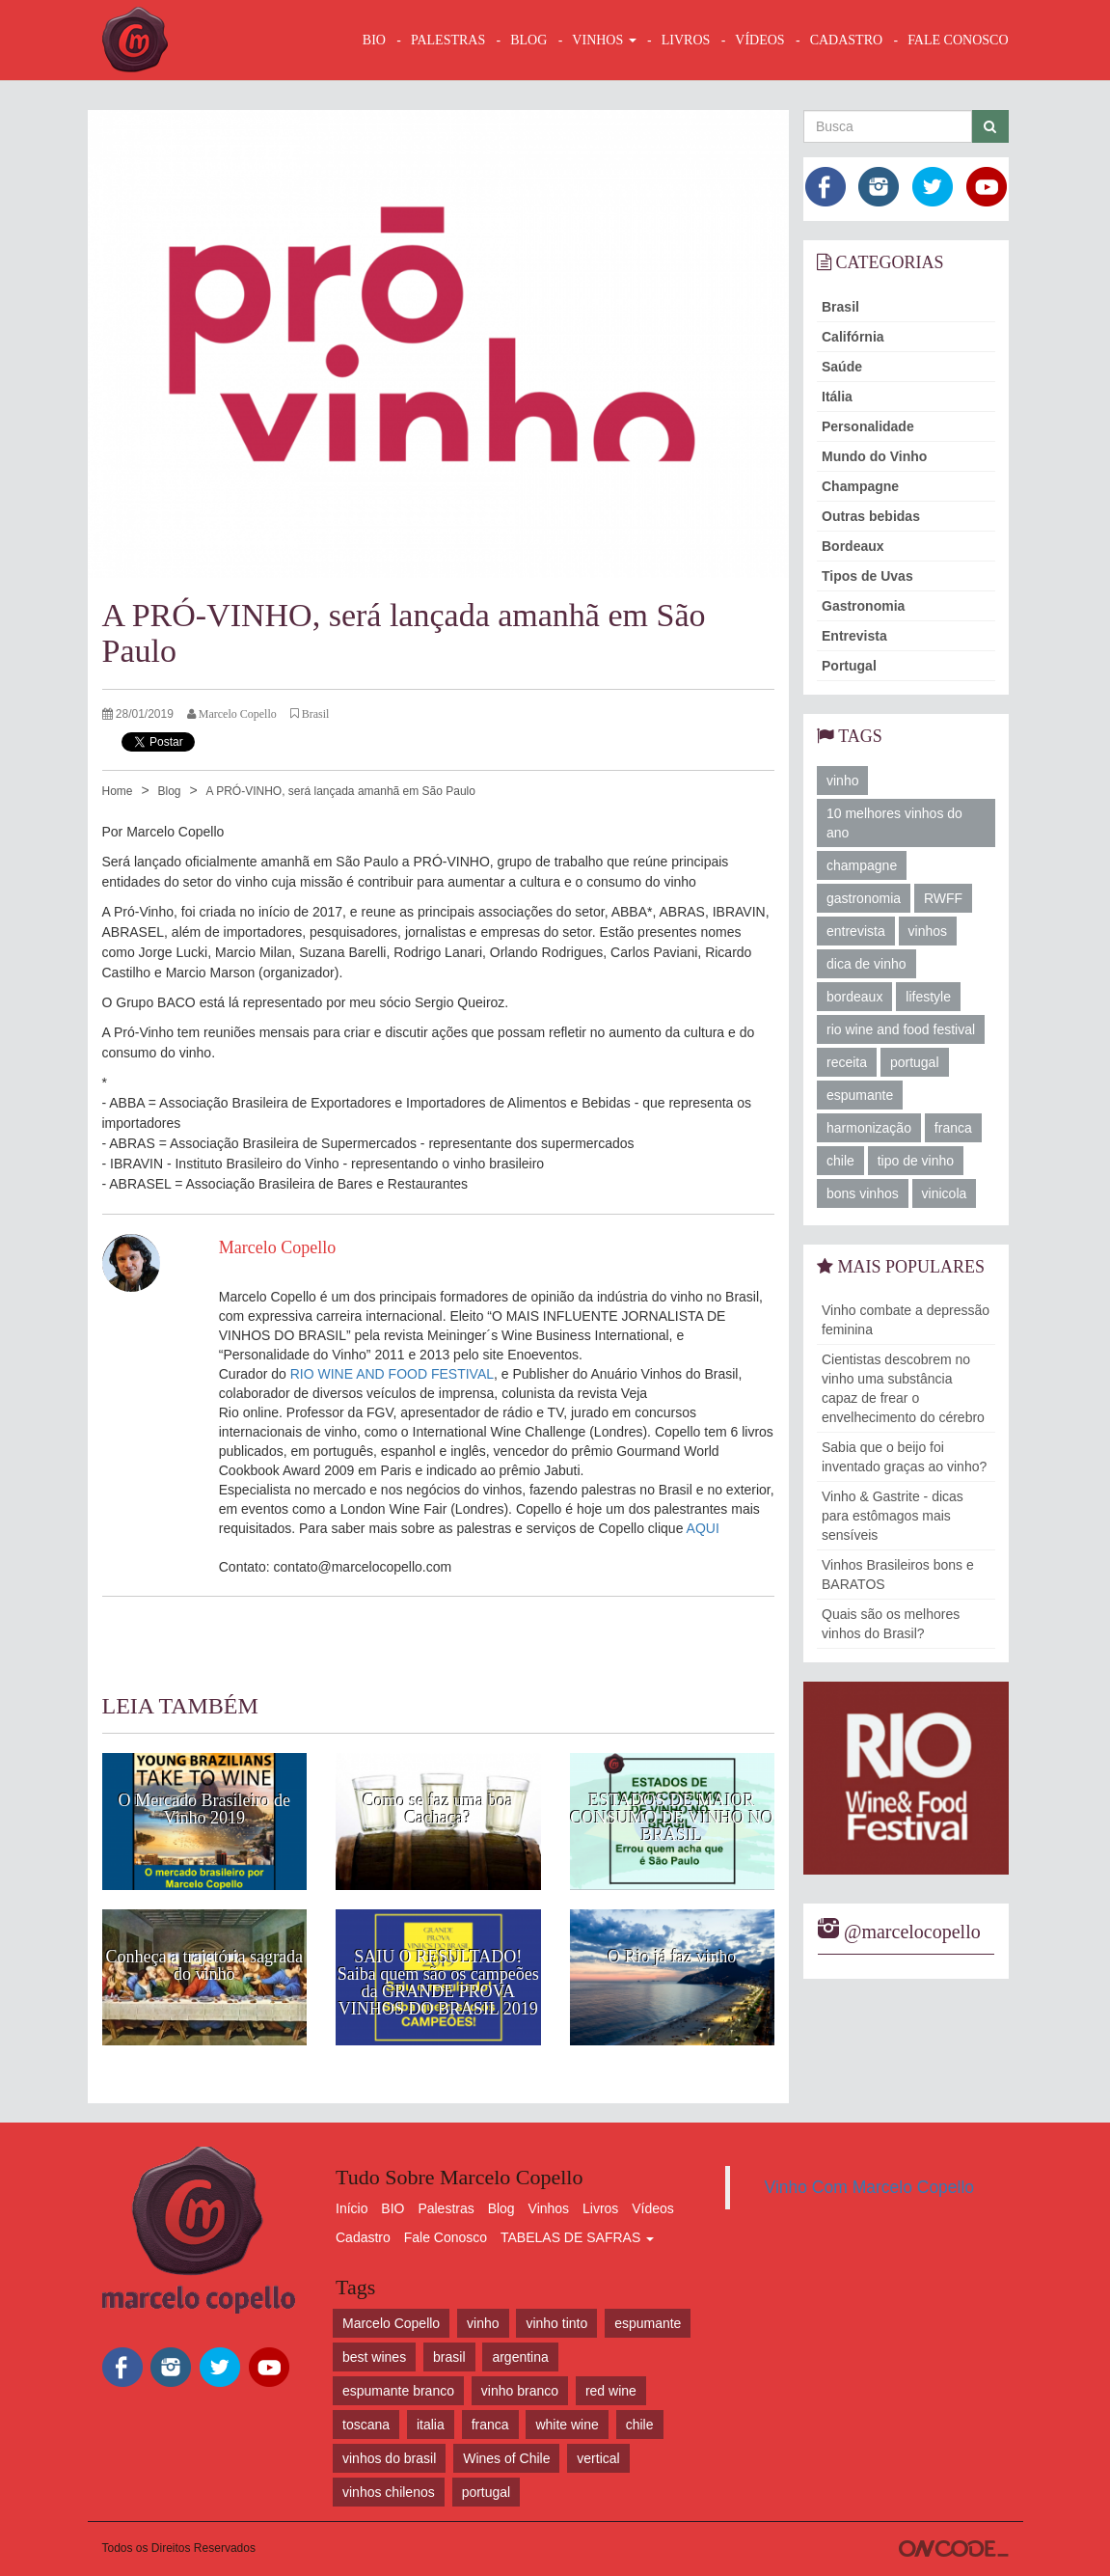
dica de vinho (866, 964)
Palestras (448, 40)
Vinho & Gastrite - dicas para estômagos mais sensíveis (892, 1516)
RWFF (943, 898)
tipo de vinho (916, 1160)
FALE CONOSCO (957, 40)
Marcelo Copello (391, 2323)
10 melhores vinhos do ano (894, 823)
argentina (520, 2357)
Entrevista (854, 636)
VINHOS (604, 40)
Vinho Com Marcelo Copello (870, 2187)
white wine (566, 2424)
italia (431, 2424)
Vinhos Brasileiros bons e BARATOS (898, 1574)
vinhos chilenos (388, 2492)
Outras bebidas (871, 516)
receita (846, 1062)
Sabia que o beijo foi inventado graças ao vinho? (904, 1456)
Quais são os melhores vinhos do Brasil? (891, 1623)
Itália (837, 396)
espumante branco (398, 2390)
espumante (859, 1095)
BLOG (528, 40)
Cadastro (363, 2237)
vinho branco (519, 2390)
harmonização (868, 1128)
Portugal (849, 665)
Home (117, 791)
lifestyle (928, 996)
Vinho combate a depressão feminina (905, 1319)
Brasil (840, 307)
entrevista (855, 931)
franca (953, 1128)
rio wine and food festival (900, 1029)
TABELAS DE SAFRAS (577, 2237)
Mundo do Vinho (874, 456)
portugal (914, 1062)
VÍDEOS (759, 40)
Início (351, 2208)
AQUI (703, 1528)
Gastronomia (863, 606)
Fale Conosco (445, 2237)
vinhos (927, 931)
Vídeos (653, 2208)
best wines (374, 2357)
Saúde (842, 366)
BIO (374, 40)
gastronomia (863, 898)
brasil (449, 2357)
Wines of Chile (506, 2458)
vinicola (944, 1193)
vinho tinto (556, 2323)
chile (840, 1160)
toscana (366, 2424)
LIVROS (686, 40)
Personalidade (868, 426)
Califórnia (853, 336)
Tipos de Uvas (867, 576)
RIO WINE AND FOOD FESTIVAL (392, 1374)
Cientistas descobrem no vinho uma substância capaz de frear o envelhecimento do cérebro (903, 1388)
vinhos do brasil (389, 2458)
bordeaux (854, 996)
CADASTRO (846, 40)
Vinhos (549, 2208)
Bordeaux (853, 546)
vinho (842, 780)
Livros (600, 2208)
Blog (168, 791)
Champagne (860, 486)
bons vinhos (862, 1193)
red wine (610, 2390)
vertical (598, 2458)
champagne (861, 865)
